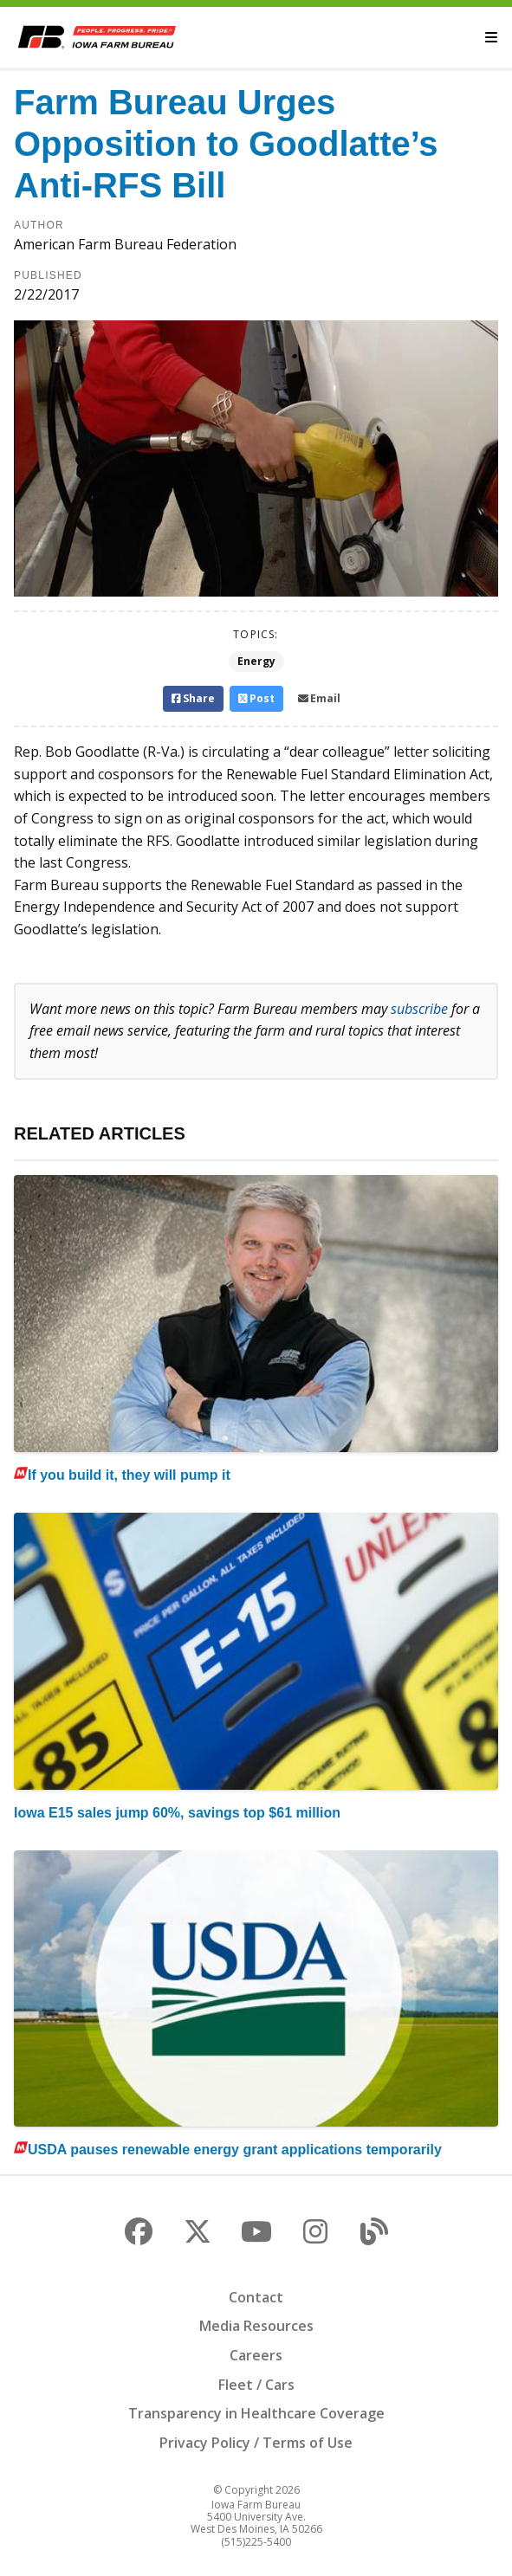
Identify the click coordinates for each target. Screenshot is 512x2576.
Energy (256, 661)
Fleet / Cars (256, 2384)
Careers (256, 2355)
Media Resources (256, 2325)
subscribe (419, 1008)
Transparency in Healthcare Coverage (256, 2413)
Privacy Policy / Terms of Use (256, 2442)
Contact (256, 2297)
